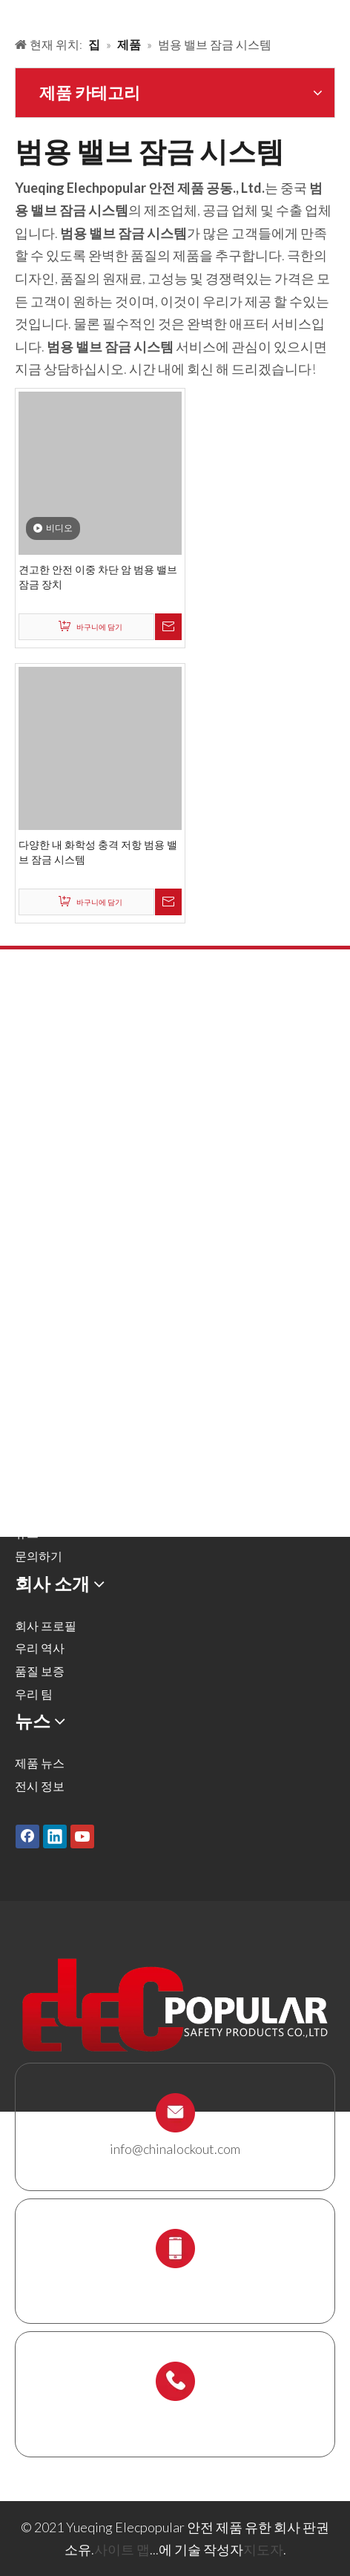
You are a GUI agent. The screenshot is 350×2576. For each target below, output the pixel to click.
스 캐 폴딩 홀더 (54, 1327)
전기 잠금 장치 (52, 1214)
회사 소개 (40, 1465)
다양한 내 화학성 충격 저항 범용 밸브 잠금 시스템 (98, 852)
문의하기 (38, 1556)
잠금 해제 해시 (52, 1100)
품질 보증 (40, 1671)
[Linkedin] (55, 1836)
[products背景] (12, 13)
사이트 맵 (122, 2549)
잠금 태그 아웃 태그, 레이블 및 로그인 (111, 1237)
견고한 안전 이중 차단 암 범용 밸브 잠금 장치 (98, 576)
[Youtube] (82, 1836)
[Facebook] (27, 1836)
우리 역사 (40, 1648)
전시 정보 (40, 1786)
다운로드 (38, 1510)
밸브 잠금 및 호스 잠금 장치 (85, 1123)
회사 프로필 (45, 1625)
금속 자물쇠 (45, 1078)
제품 (27, 1420)
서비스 (32, 1487)
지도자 (263, 2549)
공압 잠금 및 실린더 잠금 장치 (91, 1146)
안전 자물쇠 (45, 1055)
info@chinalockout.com (175, 2149)
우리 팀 (34, 1694)
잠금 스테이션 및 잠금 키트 (84, 1305)
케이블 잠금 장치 (58, 1259)
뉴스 (27, 1533)
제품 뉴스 (40, 1763)
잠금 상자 (40, 1282)
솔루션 (32, 1442)
